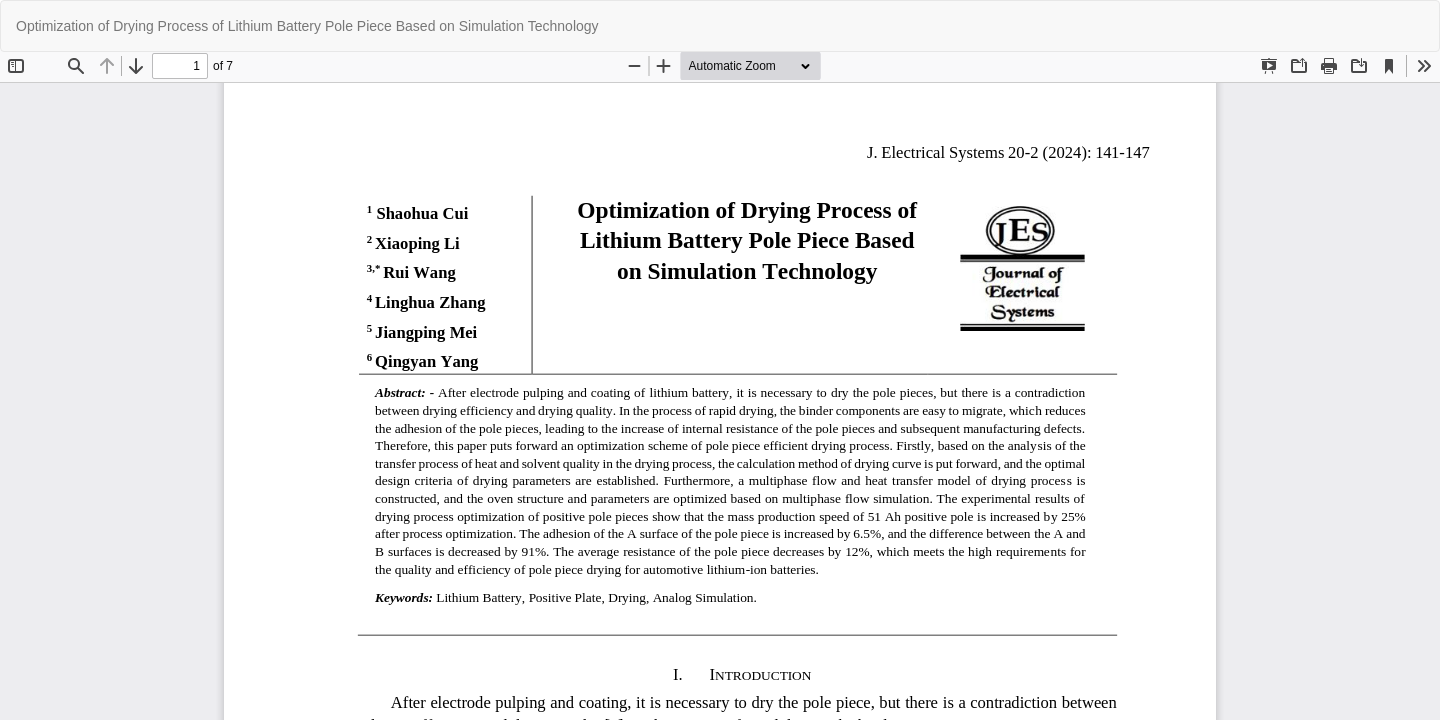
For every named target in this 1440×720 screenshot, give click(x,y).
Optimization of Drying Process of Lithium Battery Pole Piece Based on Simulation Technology (307, 26)
